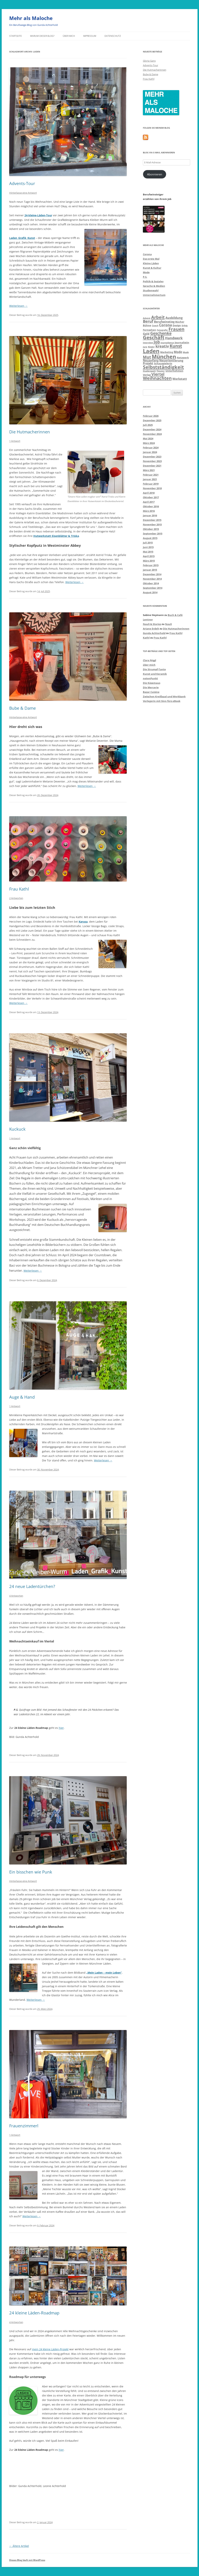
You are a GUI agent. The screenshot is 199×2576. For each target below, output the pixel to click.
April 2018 (149, 492)
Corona (147, 254)
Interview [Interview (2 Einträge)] (148, 342)
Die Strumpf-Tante (154, 669)
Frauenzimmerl (23, 2125)
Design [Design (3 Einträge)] (177, 325)
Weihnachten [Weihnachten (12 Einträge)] (157, 378)
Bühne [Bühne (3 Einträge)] (147, 325)
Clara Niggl (149, 660)
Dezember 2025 (152, 420)
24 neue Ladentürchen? (32, 1586)
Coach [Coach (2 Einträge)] (155, 325)
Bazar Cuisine (151, 692)
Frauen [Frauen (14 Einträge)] (177, 329)
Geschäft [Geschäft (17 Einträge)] (153, 337)
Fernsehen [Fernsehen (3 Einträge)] (149, 330)
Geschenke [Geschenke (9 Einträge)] (161, 333)
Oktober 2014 (151, 583)
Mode (146, 272)
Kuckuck (17, 1129)
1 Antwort (14, 441)
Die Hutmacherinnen (29, 432)
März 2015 (149, 560)
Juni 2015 (148, 547)
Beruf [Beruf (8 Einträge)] (148, 321)
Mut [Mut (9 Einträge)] (147, 357)
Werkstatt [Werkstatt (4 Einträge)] (179, 379)
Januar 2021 (150, 479)
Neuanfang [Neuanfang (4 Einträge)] (151, 360)
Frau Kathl (19, 889)
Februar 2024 (151, 447)
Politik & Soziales (153, 281)
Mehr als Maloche (31, 18)
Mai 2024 (148, 438)
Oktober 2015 (151, 529)
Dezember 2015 (152, 520)
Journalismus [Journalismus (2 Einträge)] (167, 342)
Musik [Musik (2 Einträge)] (186, 352)
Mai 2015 (148, 551)
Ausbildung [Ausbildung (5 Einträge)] (174, 318)
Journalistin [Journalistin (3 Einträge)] (182, 342)
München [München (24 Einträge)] (164, 356)
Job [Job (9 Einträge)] (157, 342)
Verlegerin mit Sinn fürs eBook (161, 701)
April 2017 (149, 502)
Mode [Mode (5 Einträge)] (178, 352)
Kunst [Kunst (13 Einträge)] (176, 346)
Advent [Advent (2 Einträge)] (146, 318)
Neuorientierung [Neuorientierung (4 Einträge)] (171, 360)
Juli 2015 (148, 542)
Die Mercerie (151, 687)
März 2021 (149, 470)
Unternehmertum (154, 295)
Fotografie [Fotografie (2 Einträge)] (162, 330)
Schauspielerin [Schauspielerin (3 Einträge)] (163, 363)
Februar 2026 (151, 416)
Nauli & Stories (152, 624)
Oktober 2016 (151, 506)
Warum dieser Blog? (42, 36)
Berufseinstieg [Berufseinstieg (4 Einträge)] (164, 321)
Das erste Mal (151, 258)
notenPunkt (150, 678)
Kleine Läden (151, 263)
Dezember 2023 (152, 456)
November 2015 (152, 524)
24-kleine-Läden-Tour (38, 215)
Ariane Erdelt (151, 628)
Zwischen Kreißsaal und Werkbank (164, 696)
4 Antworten (16, 1595)
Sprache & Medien (154, 286)
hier (61, 1728)
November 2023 (152, 461)
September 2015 (152, 533)
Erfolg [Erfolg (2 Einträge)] (185, 325)
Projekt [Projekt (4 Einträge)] (148, 363)
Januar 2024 (150, 452)
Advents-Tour (22, 183)
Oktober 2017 (151, 497)
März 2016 (149, 511)
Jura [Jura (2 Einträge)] (145, 347)
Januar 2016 (150, 515)
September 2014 (152, 588)
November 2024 (152, 434)
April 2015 (149, 556)
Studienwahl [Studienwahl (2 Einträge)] (149, 371)
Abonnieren (154, 174)
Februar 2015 (151, 565)
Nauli (168, 624)
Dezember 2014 (152, 574)
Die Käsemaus (151, 683)
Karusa (83, 921)
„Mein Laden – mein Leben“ (104, 1972)
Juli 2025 (148, 425)
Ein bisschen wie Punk (30, 1872)
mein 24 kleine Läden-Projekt (50, 2349)
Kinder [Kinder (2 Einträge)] (151, 347)
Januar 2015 (150, 569)
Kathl (146, 637)
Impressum (89, 36)
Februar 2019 (151, 483)
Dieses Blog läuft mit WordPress (27, 2560)
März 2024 (149, 443)
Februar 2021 (151, 474)
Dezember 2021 (152, 465)
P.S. (145, 277)
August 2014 (150, 592)
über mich (69, 36)
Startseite (15, 36)
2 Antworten (16, 898)
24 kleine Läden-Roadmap (34, 2313)
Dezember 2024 (152, 429)
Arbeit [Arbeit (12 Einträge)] (158, 317)
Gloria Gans (149, 60)
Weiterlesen (18, 306)
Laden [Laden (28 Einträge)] (151, 351)
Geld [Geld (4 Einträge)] (146, 334)
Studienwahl (151, 290)
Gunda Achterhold (154, 633)
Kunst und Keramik (155, 674)
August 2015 (150, 538)
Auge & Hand (22, 1397)
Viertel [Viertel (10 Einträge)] (157, 374)
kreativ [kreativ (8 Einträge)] (162, 346)
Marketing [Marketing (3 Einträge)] (166, 352)
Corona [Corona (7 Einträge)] (165, 324)
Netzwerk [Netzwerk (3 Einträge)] (183, 357)
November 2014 (152, 578)
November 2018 (152, 488)
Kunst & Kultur (152, 268)
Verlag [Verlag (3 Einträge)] (147, 374)
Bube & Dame (22, 708)
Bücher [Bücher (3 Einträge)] (179, 321)
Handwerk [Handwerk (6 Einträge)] (174, 338)
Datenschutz (112, 36)
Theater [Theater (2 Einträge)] (160, 371)
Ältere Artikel (19, 2546)
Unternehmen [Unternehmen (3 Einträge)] (174, 370)
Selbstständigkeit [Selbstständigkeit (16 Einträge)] (163, 367)
